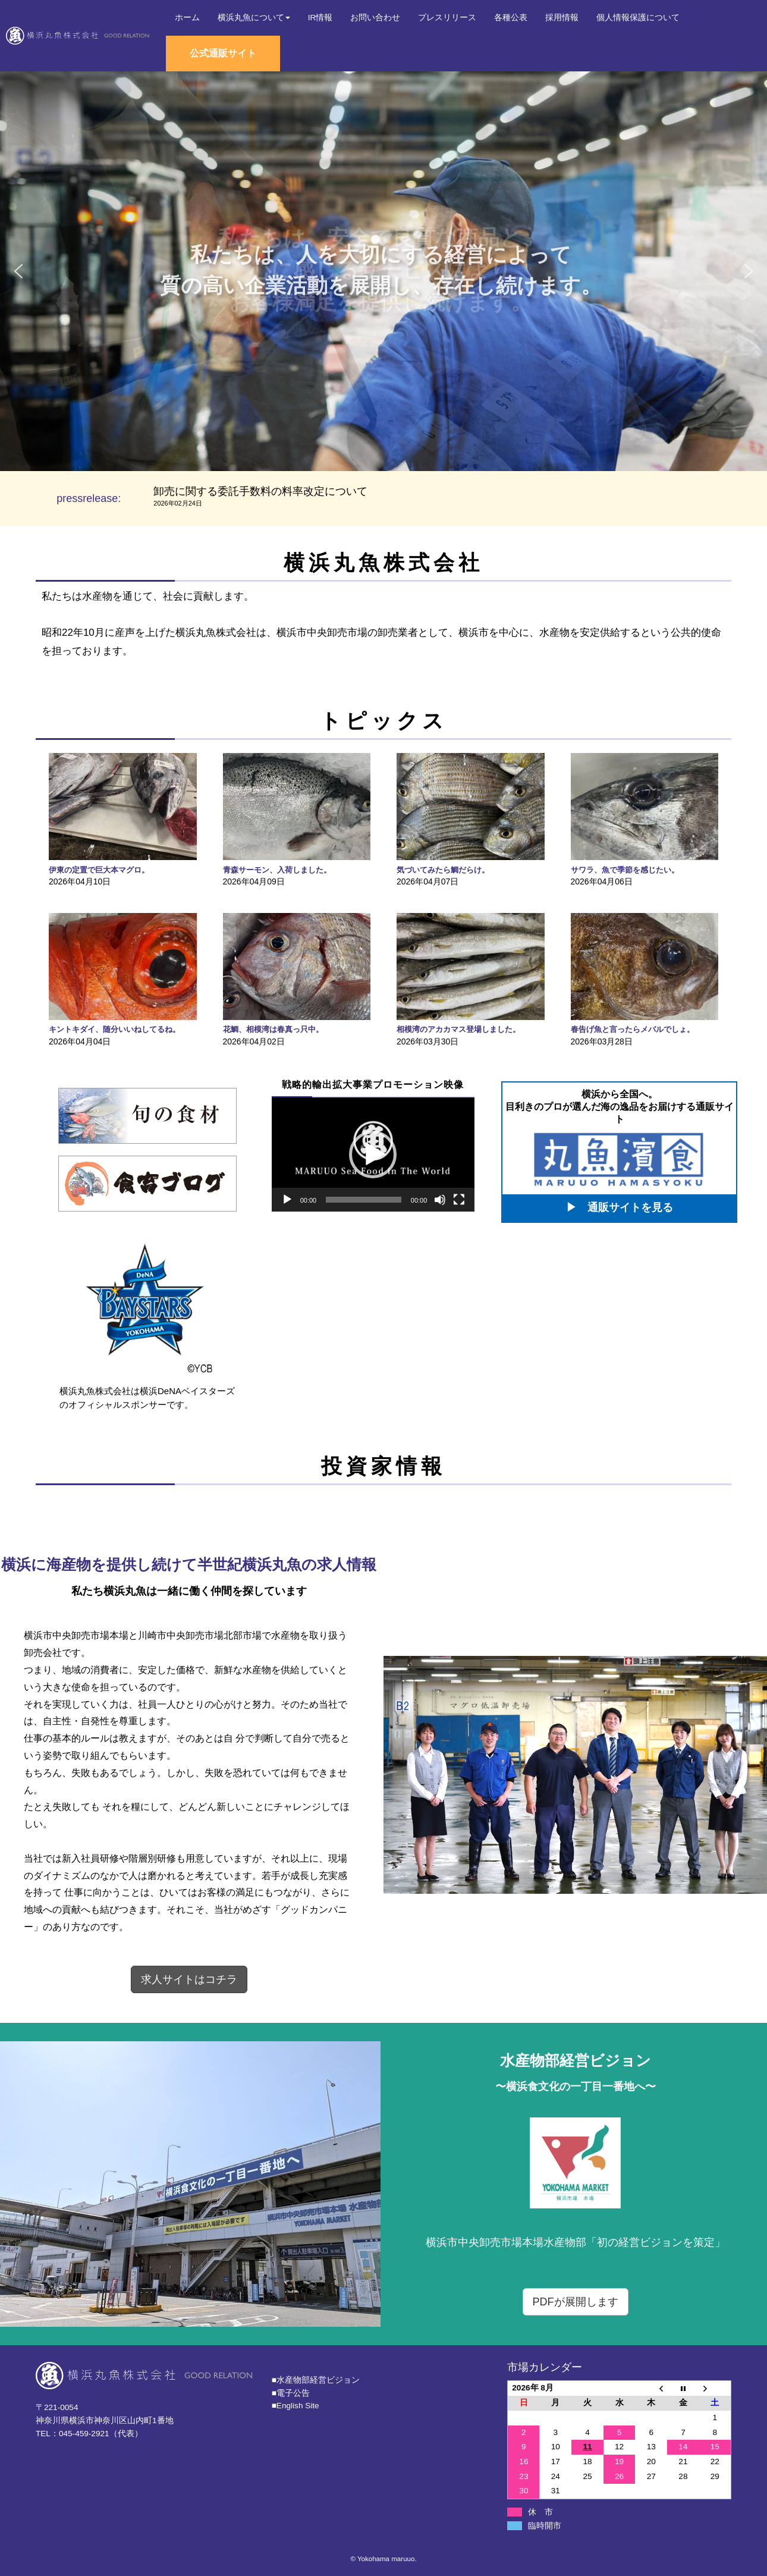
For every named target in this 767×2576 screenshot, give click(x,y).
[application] (373, 1154)
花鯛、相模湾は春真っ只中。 (273, 1029)
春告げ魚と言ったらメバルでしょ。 (632, 1029)
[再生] (287, 1200)
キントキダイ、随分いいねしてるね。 (114, 1029)
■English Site (295, 2405)
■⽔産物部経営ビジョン (316, 2380)
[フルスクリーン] (459, 1200)
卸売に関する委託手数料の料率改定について (260, 491)
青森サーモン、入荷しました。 (277, 869)
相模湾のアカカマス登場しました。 (458, 1029)
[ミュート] (440, 1200)
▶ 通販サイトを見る (619, 1207)
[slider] (363, 1200)
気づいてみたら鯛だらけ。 (443, 869)
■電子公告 (291, 2393)
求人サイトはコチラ (189, 1979)
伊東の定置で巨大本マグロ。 (99, 869)
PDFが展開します (575, 2302)
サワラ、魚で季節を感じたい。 (625, 869)
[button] (18, 271)
